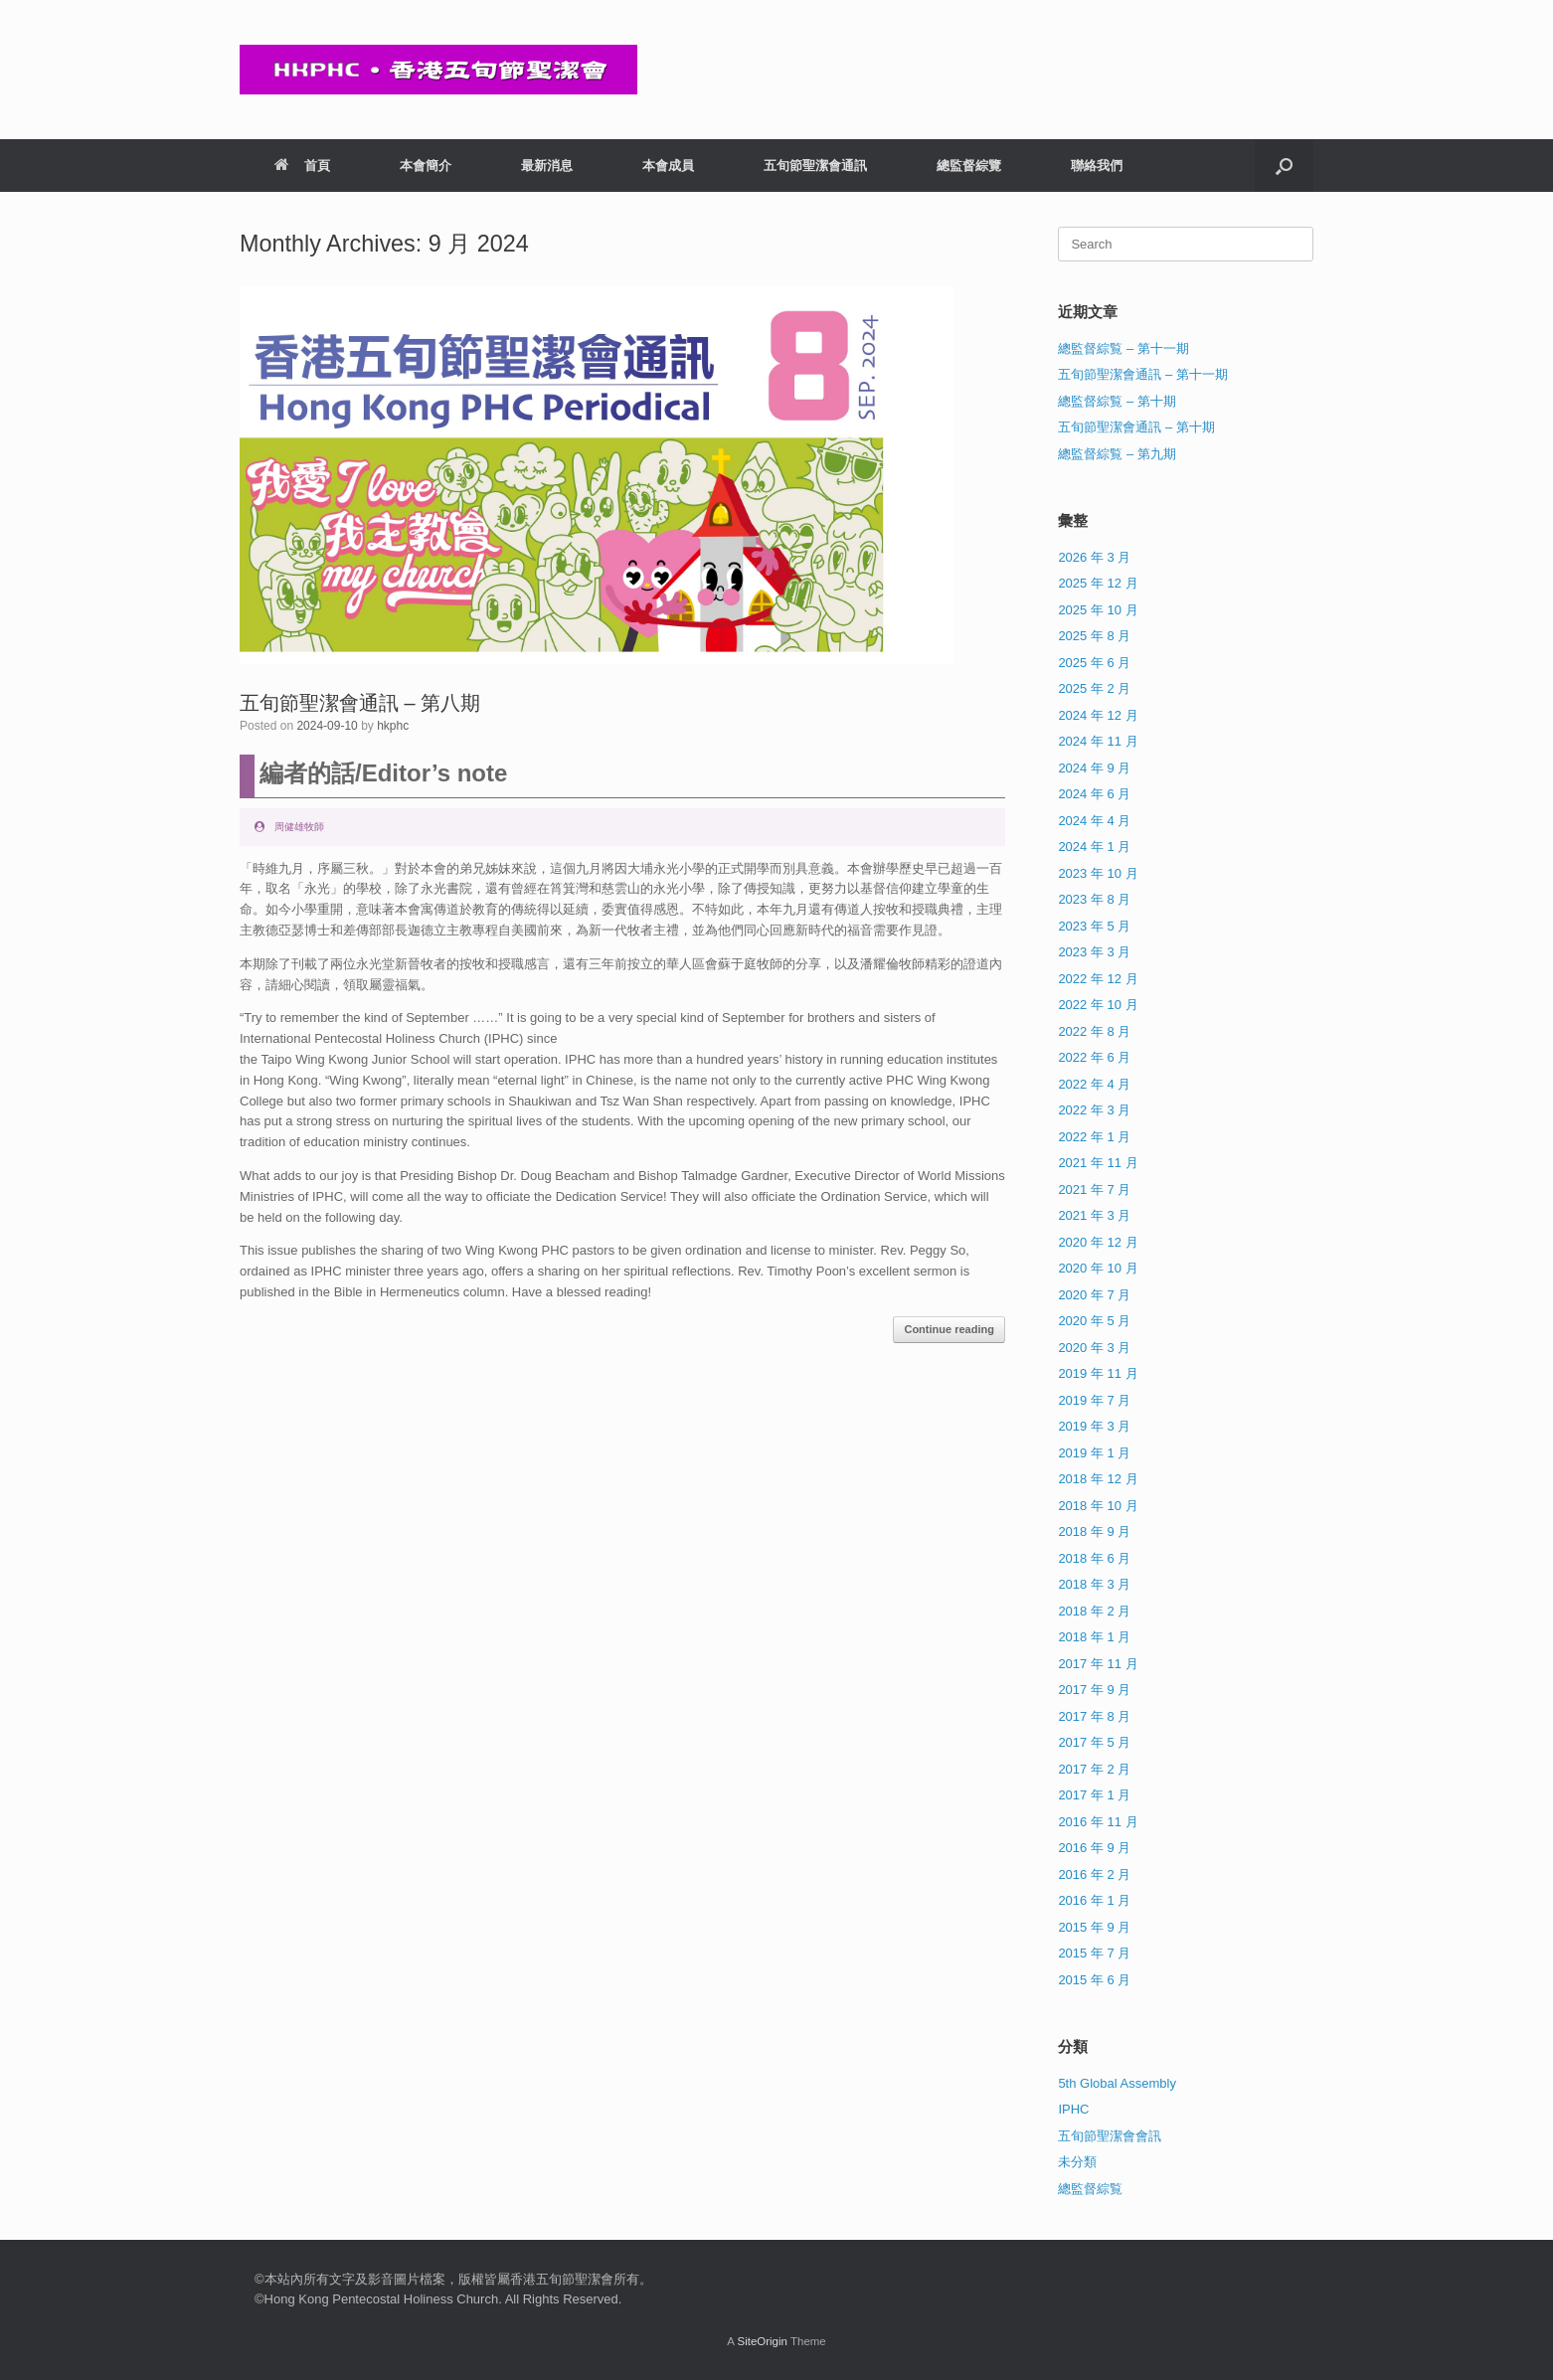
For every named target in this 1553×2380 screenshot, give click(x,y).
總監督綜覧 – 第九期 (1116, 453)
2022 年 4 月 (1094, 1084)
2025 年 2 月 (1094, 688)
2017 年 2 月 (1094, 1769)
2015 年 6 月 (1094, 1979)
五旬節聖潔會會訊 (1109, 2135)
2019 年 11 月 (1097, 1373)
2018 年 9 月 (1094, 1531)
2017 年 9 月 (1094, 1689)
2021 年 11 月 (1097, 1162)
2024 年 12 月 (1097, 715)
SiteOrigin (762, 2341)
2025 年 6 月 (1094, 662)
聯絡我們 (1096, 165)
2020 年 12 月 (1097, 1242)
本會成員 (668, 165)
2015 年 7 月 (1094, 1953)
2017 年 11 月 (1097, 1663)
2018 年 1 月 (1094, 1636)
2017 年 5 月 (1094, 1742)
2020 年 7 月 (1094, 1294)
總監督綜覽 (969, 165)
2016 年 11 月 (1097, 1821)
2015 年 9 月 (1094, 1927)
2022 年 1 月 (1094, 1136)
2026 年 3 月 (1094, 557)
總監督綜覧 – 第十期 (1116, 401)
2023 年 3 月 (1094, 951)
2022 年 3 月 (1094, 1110)
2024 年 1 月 (1094, 846)
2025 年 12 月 (1097, 583)
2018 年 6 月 (1094, 1558)
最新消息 (547, 165)
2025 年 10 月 (1097, 609)
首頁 (302, 165)
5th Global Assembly (1117, 2083)
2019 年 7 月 (1094, 1400)
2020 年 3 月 (1094, 1347)
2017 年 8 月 (1094, 1716)
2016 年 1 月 (1094, 1900)
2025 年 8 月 (1094, 635)
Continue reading (948, 1329)
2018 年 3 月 (1094, 1584)
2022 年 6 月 (1094, 1057)
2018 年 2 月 (1094, 1611)
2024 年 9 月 (1094, 768)
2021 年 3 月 (1094, 1215)
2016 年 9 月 (1094, 1847)
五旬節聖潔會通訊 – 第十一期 (1142, 374)
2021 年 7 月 (1094, 1189)
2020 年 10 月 (1097, 1268)
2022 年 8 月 (1094, 1031)
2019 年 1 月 (1094, 1452)
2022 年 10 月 (1097, 1004)
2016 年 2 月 (1094, 1874)
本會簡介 (425, 165)
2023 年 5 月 (1094, 926)
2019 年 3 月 (1094, 1426)
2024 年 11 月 (1097, 741)
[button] (1284, 165)
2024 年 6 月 (1094, 793)
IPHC (1073, 2109)
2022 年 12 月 (1097, 978)
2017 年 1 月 (1094, 1794)
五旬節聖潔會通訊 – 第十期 (1136, 427)
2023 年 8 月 (1094, 899)
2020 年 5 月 (1094, 1320)
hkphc (393, 726)
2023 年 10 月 (1097, 873)
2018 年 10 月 (1097, 1505)
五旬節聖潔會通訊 (815, 165)
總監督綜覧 (1090, 2188)
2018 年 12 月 (1097, 1478)
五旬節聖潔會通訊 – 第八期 (360, 703)
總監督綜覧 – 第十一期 (1123, 348)
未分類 (1077, 2161)
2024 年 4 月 (1094, 820)
